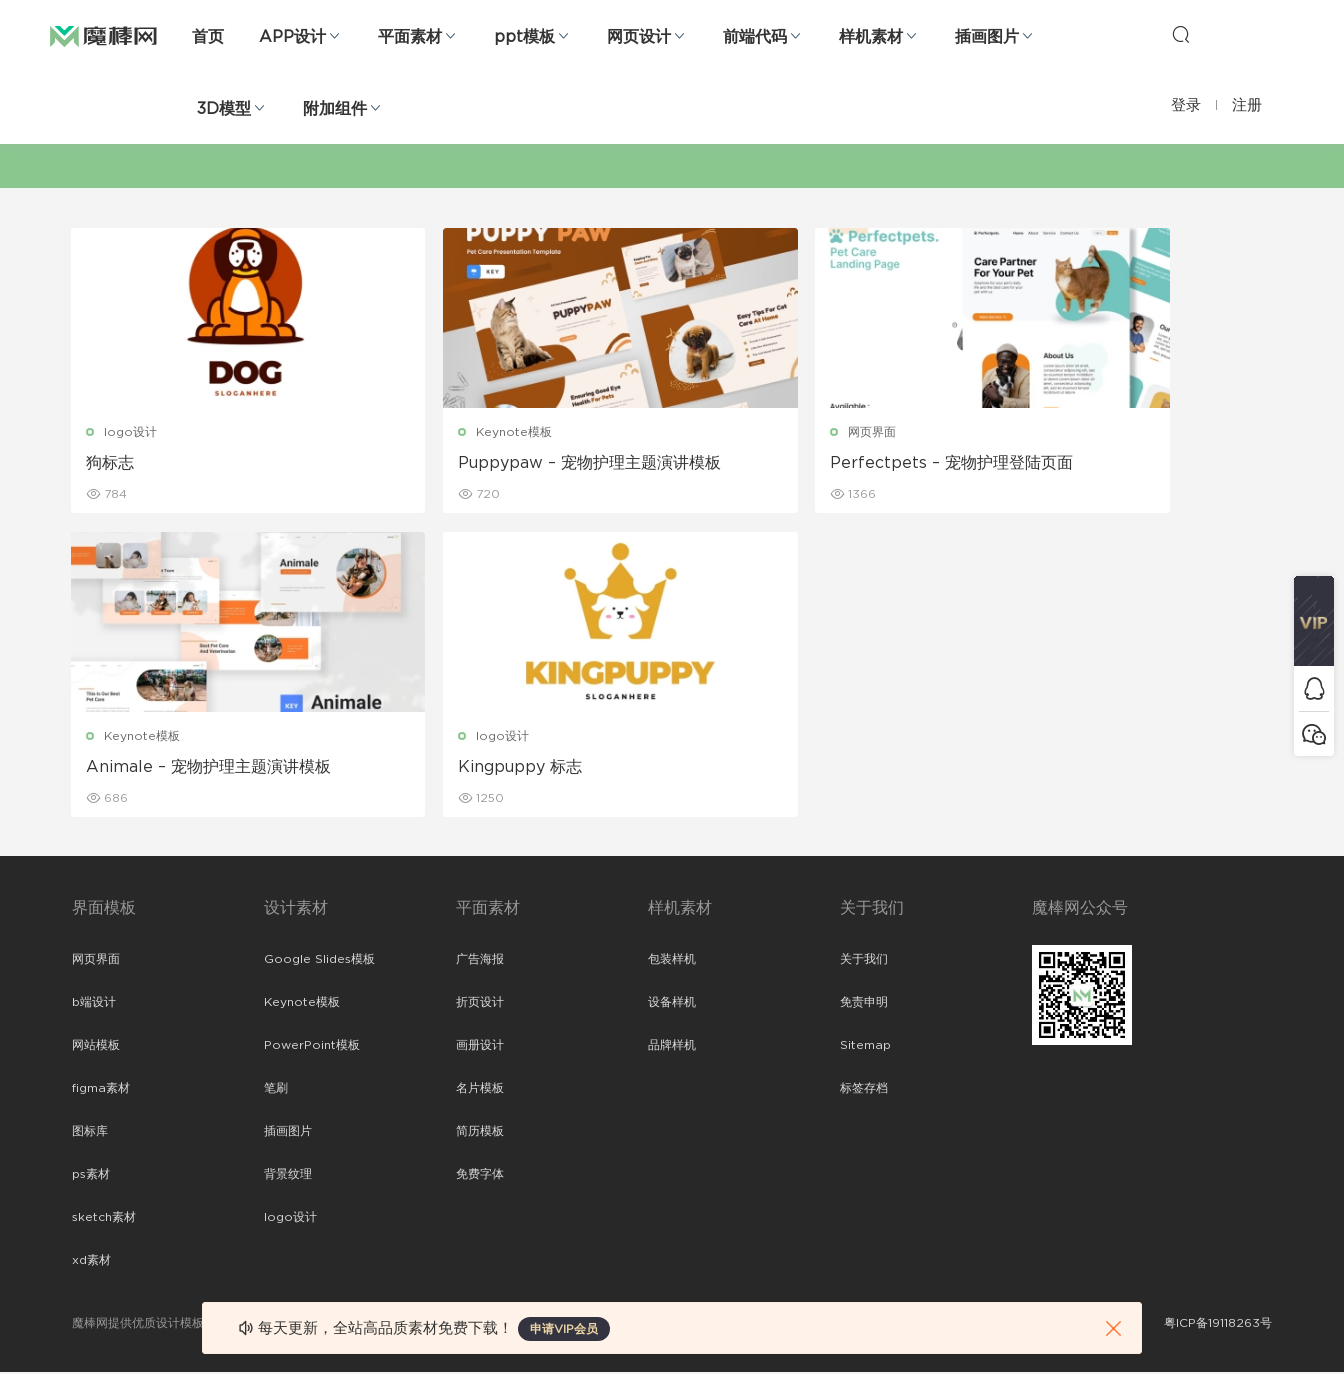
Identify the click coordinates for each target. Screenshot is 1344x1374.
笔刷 (276, 1090)
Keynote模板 (448, 432)
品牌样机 (672, 1047)
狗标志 (111, 463)
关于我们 (864, 961)
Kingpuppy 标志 (149, 768)
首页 (208, 37)
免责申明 (864, 1004)
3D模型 (224, 109)
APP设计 (292, 37)
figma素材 (101, 1090)
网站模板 (96, 1047)
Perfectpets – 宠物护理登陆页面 (818, 463)
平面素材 (410, 37)
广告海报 (480, 961)
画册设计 (480, 1047)
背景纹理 (288, 1176)
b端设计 (94, 1004)
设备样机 (672, 1004)
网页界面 (739, 432)
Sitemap (865, 1047)
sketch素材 (104, 1219)
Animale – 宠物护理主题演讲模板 (1124, 463)
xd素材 (91, 1262)
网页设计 (639, 37)
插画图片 (987, 37)
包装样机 (672, 961)
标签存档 (864, 1090)
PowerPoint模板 (312, 1047)
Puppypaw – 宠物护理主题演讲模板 (515, 464)
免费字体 (480, 1176)
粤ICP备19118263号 (1218, 1325)
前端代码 (755, 37)
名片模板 (480, 1090)
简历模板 (480, 1133)
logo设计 (131, 432)
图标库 (90, 1133)
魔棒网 (103, 35)
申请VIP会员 (564, 1329)
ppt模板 (524, 37)
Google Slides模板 (319, 961)
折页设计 (480, 1004)
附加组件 (335, 109)
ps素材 (91, 1176)
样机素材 (871, 37)
